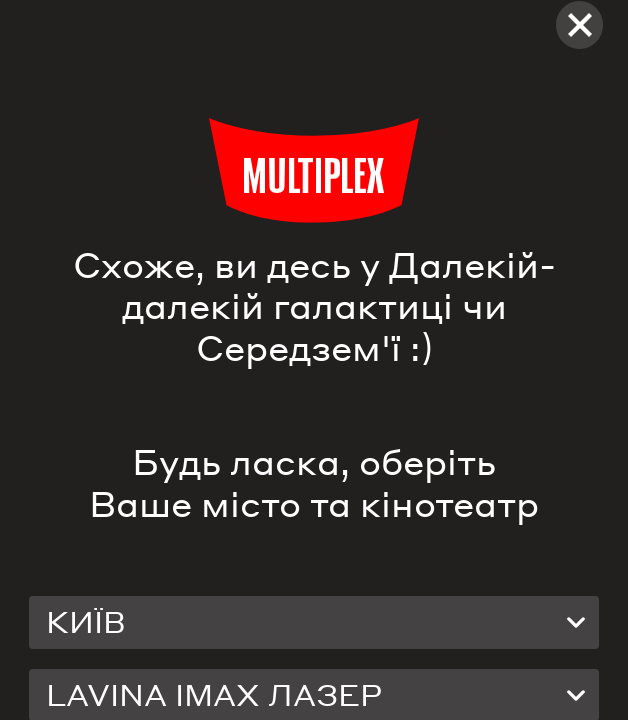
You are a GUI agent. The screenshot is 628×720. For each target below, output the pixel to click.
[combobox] (313, 622)
